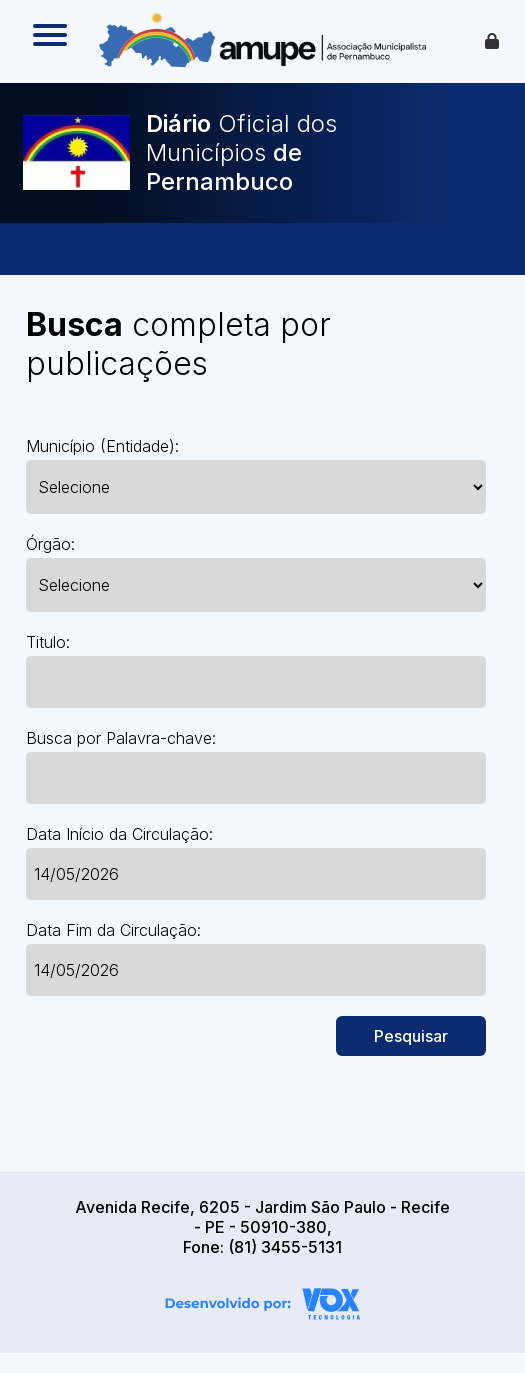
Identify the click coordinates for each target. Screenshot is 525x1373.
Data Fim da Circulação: (113, 930)
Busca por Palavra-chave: (121, 738)
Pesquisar (411, 1036)
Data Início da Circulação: (119, 834)
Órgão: (50, 544)
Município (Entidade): (102, 446)
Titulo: (48, 642)
